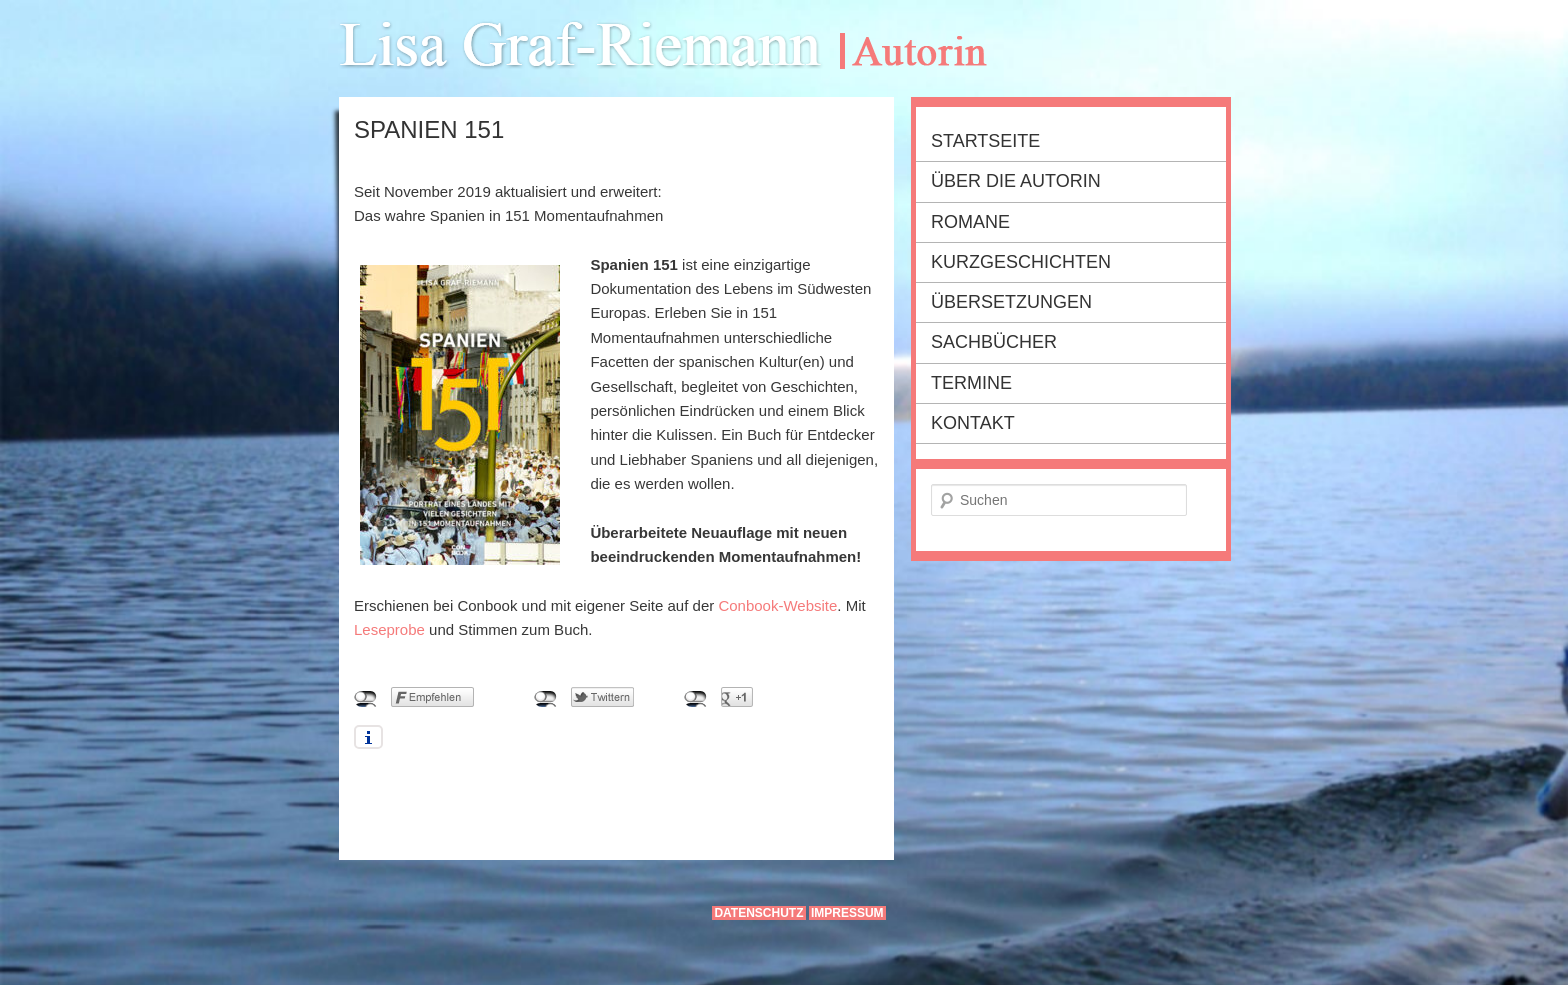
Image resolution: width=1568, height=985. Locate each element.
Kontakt (973, 423)
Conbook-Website (777, 605)
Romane (970, 222)
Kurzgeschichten (1021, 262)
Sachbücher (994, 342)
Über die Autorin (1016, 181)
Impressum (847, 913)
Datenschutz (758, 913)
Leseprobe (389, 629)
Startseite (985, 141)
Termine (971, 383)
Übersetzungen (1011, 302)
